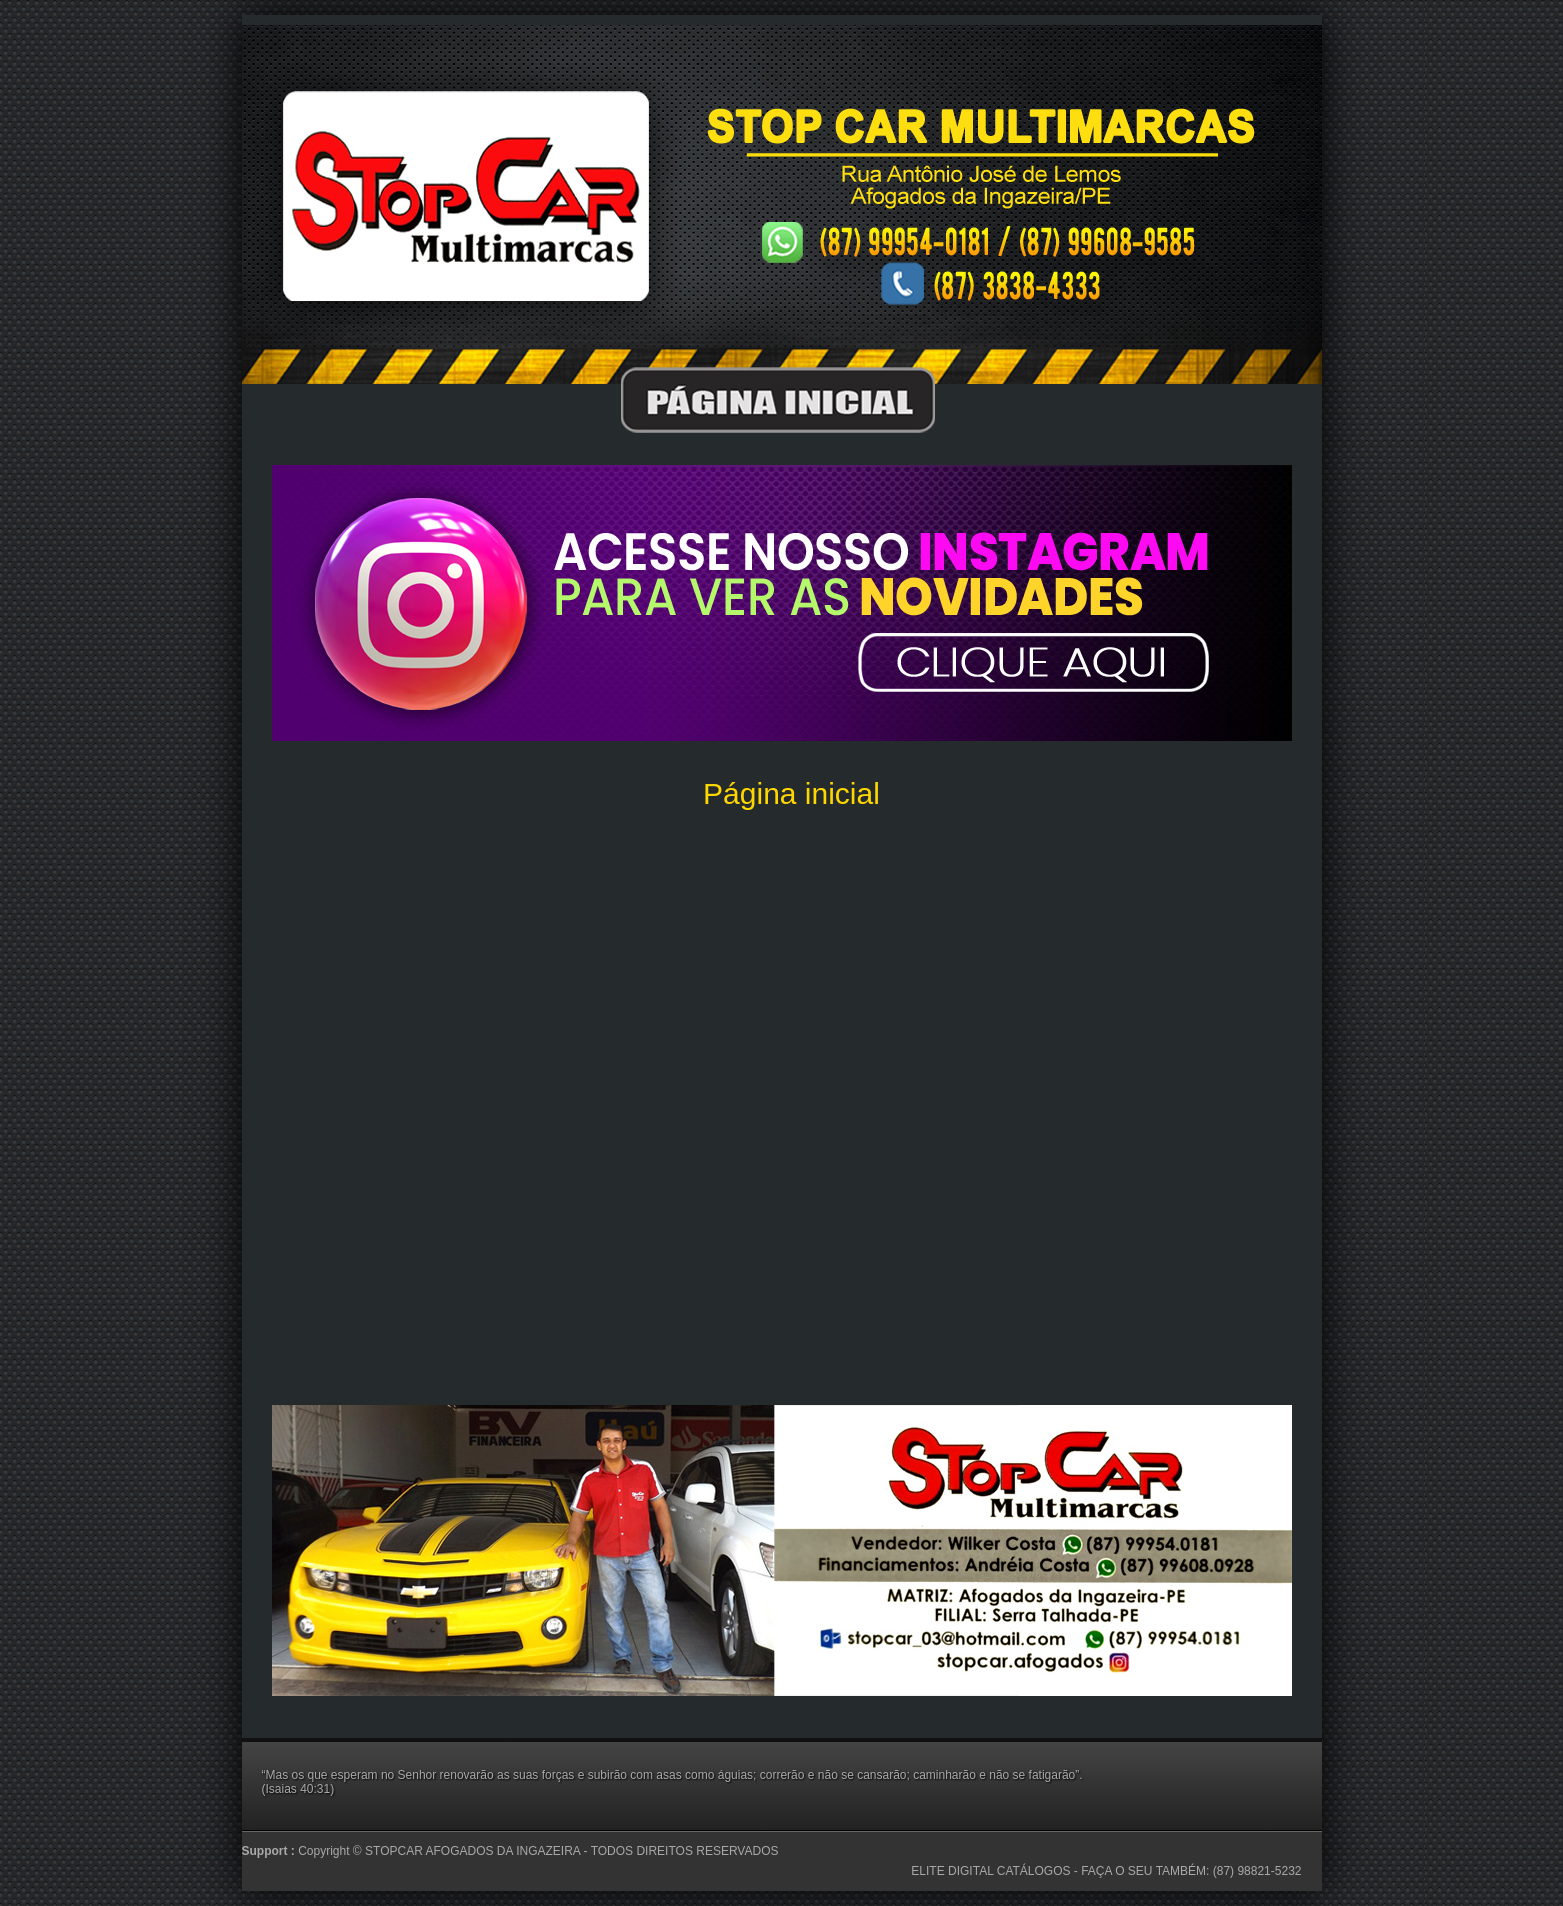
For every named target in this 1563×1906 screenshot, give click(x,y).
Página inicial (791, 793)
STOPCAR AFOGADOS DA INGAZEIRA (474, 1851)
